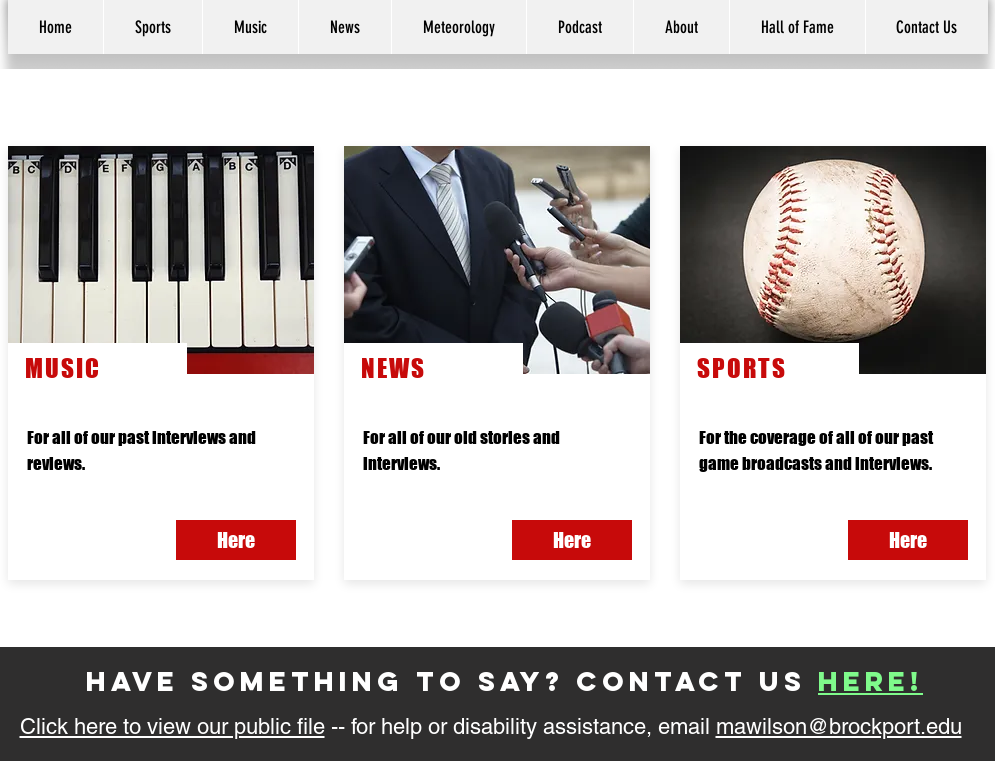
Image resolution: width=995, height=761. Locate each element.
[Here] (908, 540)
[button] (681, 27)
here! (870, 681)
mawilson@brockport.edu (839, 726)
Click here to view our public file (172, 726)
